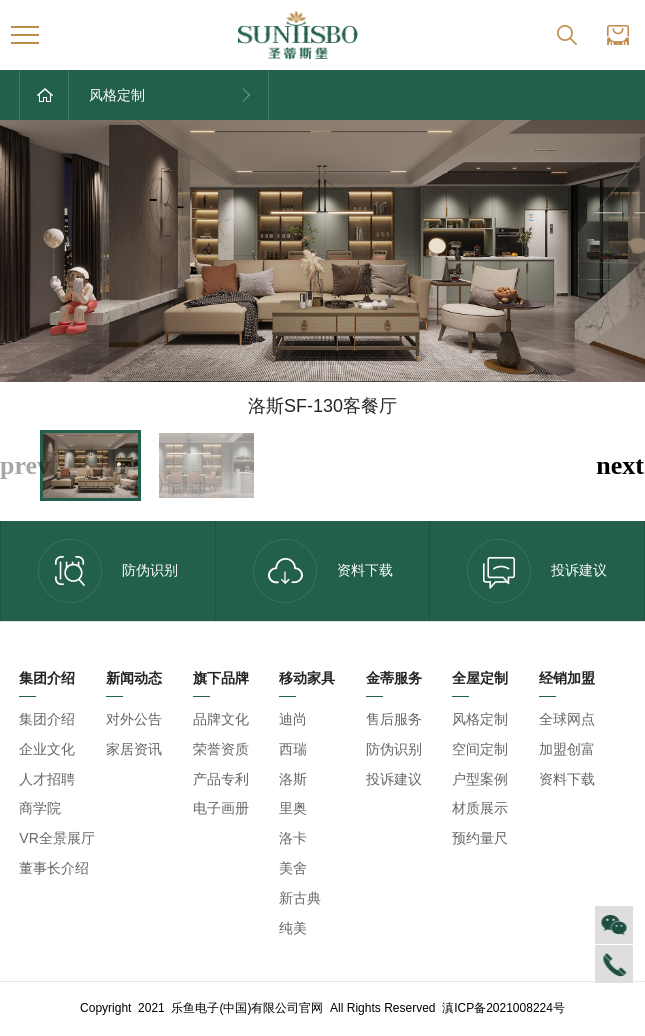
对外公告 (134, 719)
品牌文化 (221, 719)
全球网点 (567, 719)
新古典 (300, 898)
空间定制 (480, 749)
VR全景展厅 (56, 838)
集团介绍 (47, 719)
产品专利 (221, 779)
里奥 (293, 808)
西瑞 (293, 749)
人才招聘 (47, 779)
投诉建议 (394, 779)
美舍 (293, 868)
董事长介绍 (54, 868)
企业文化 (47, 749)
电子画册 (221, 808)
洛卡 (293, 838)
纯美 (293, 928)
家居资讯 (134, 749)
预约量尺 (480, 838)
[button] (620, 465)
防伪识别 (108, 571)
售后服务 (394, 719)
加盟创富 (567, 749)
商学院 (40, 808)
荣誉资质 (221, 749)
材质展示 (480, 808)
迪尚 (293, 719)
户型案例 (480, 779)
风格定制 (480, 719)
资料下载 (323, 571)
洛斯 (293, 779)
